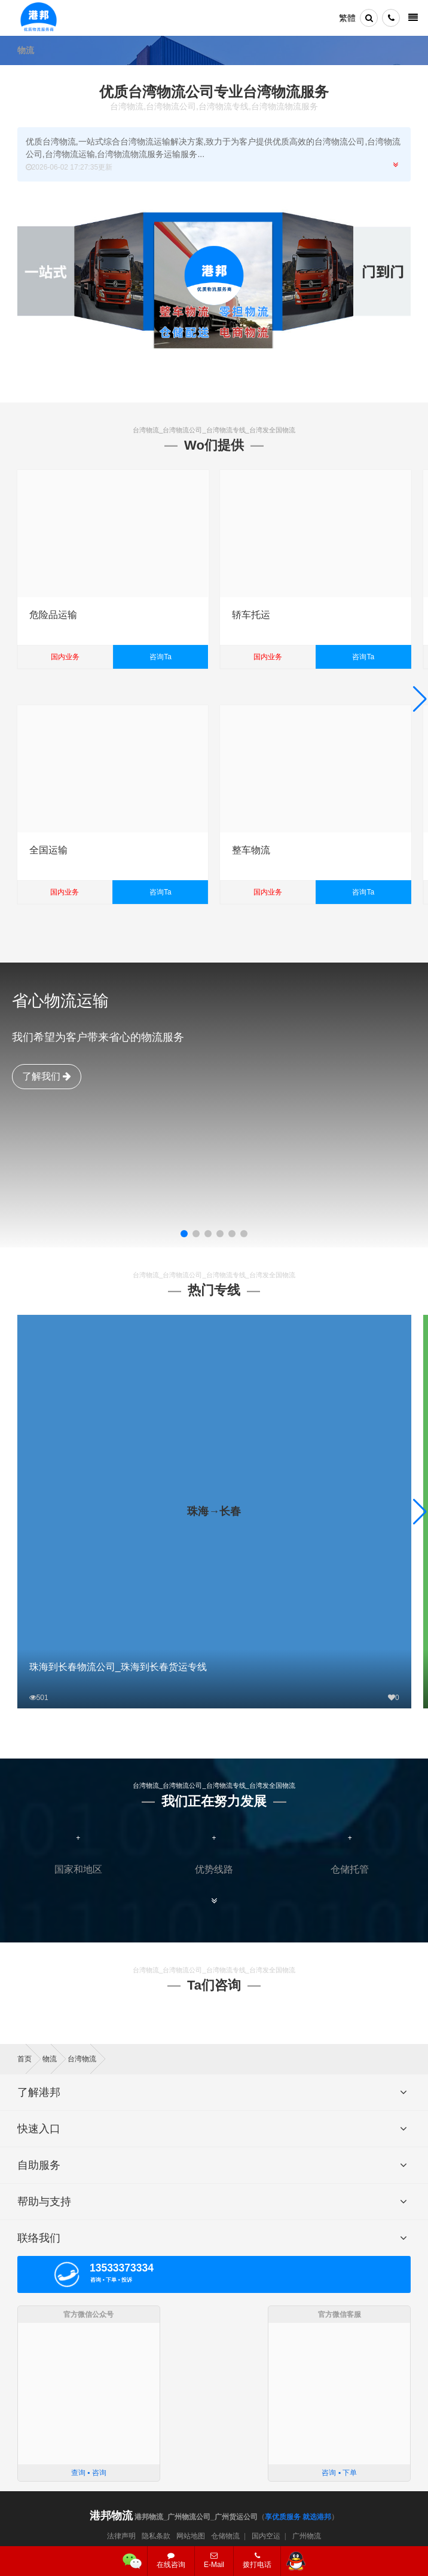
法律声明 (121, 2536)
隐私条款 (156, 2536)
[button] (184, 1233)
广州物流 (306, 2536)
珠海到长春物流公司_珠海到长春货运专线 (118, 1667)
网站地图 (190, 2536)
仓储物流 (225, 2536)
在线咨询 (171, 2560)
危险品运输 (53, 615)
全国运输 (48, 850)
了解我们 (46, 1076)
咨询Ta (160, 657)
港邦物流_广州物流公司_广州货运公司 (174, 2517)
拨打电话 (257, 2560)
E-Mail (214, 2560)
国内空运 (266, 2536)
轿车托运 (251, 615)
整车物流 (251, 850)
